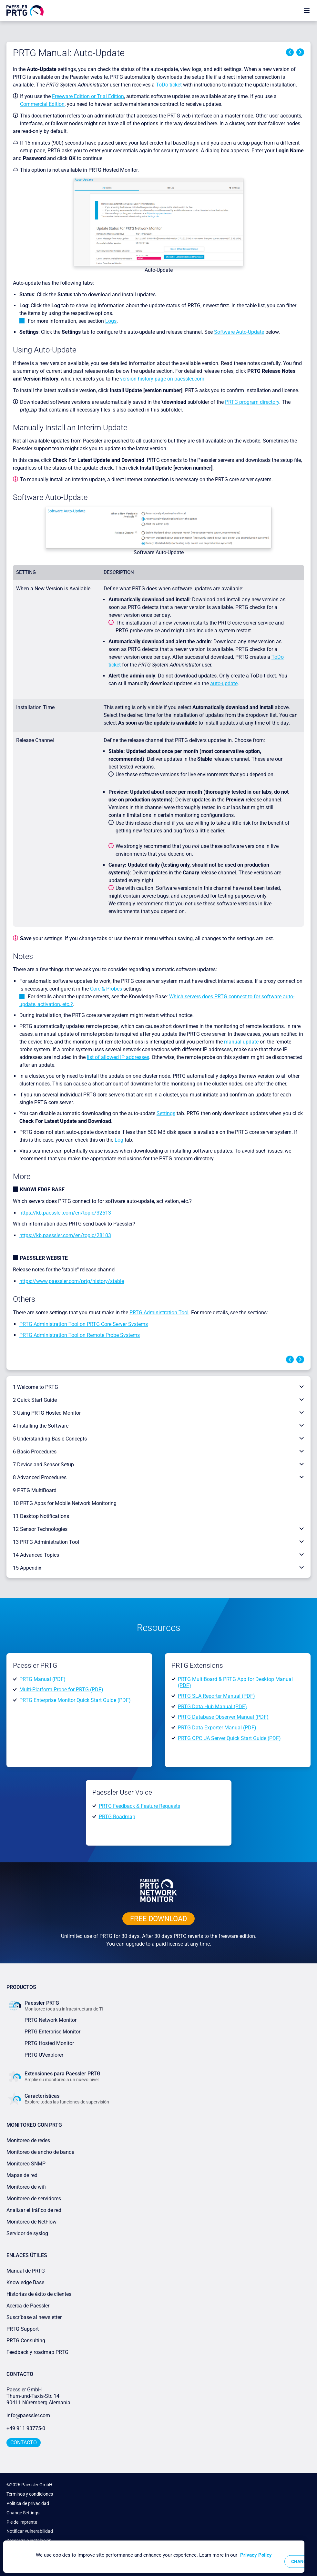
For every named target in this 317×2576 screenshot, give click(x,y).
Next (300, 52)
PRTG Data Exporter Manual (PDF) (217, 1728)
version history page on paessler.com (162, 379)
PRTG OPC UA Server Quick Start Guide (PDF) (229, 1738)
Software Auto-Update (239, 332)
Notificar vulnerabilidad (29, 2531)
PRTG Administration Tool (159, 1312)
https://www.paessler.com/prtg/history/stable (71, 1281)
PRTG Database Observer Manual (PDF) (223, 1717)
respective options (91, 313)
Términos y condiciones (29, 2494)
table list (255, 305)
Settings (166, 1113)
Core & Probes (106, 989)
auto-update (224, 683)
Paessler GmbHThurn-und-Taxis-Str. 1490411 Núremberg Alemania (38, 2396)
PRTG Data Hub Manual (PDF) (212, 1706)
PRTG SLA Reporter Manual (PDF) (216, 1696)
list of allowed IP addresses (118, 1057)
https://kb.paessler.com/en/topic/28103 (65, 1235)
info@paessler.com (28, 2415)
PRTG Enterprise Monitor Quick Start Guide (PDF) (75, 1700)
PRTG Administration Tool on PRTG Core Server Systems (83, 1324)
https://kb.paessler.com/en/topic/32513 (65, 1213)
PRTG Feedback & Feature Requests (139, 1806)
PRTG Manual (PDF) (42, 1679)
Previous (290, 52)
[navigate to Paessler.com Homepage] (25, 10)
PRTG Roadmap (117, 1816)
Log (119, 1140)
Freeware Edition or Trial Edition (88, 96)
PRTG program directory (252, 402)
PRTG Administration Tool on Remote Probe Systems (79, 1335)
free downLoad (158, 1919)
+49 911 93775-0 (25, 2428)
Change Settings (22, 2512)
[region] (153, 2556)
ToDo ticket (169, 85)
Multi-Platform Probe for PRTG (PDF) (61, 1689)
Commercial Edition (42, 104)
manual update (241, 1042)
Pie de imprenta (21, 2522)
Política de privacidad (27, 2503)
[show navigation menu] (306, 10)
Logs (111, 321)
